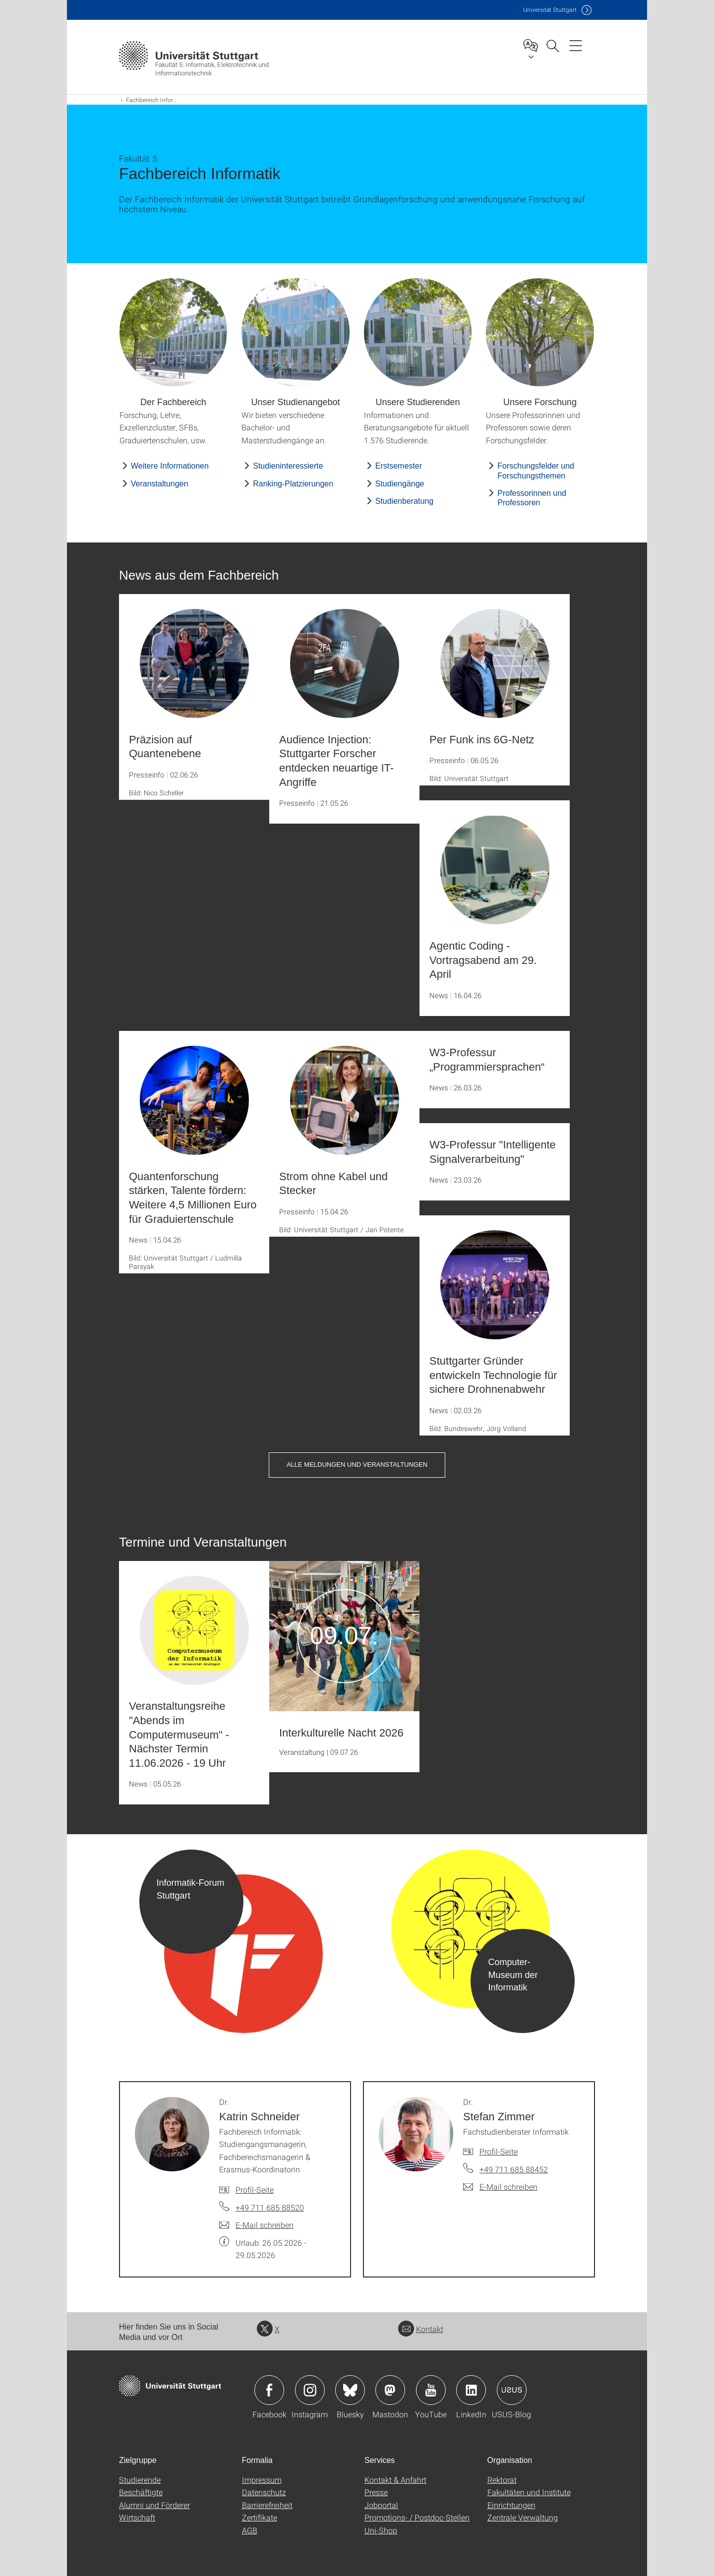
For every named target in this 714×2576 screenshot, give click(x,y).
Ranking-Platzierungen (293, 483)
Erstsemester (398, 466)
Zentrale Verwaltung (522, 2517)
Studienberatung (404, 501)
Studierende (140, 2479)
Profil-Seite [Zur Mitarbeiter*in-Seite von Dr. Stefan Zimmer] (498, 2151)
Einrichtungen (511, 2505)
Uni (550, 9)
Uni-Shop (380, 2530)
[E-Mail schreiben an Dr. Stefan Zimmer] (500, 2186)
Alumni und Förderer (154, 2505)
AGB (249, 2530)
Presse (376, 2492)
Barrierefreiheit (267, 2505)
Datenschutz (264, 2492)
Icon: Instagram (310, 2390)
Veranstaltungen (159, 483)
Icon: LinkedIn (471, 2390)
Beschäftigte (141, 2492)
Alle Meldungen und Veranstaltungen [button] (357, 1464)
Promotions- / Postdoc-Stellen (417, 2517)
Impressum (262, 2479)
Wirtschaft (137, 2517)
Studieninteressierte (288, 466)
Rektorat (502, 2479)
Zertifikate (259, 2517)
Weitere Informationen (170, 466)
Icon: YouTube (431, 2390)
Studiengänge (399, 483)
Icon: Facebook (269, 2390)
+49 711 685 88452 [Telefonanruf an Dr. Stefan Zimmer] (513, 2169)
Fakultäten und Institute (529, 2492)
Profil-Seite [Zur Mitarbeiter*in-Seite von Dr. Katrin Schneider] (255, 2189)
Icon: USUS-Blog (512, 2390)
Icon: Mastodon (390, 2390)
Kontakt (420, 2329)
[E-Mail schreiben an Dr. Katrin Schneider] (256, 2224)
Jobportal (381, 2505)
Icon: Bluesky (350, 2390)
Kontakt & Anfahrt (395, 2479)
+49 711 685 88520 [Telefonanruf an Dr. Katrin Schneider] (270, 2207)
